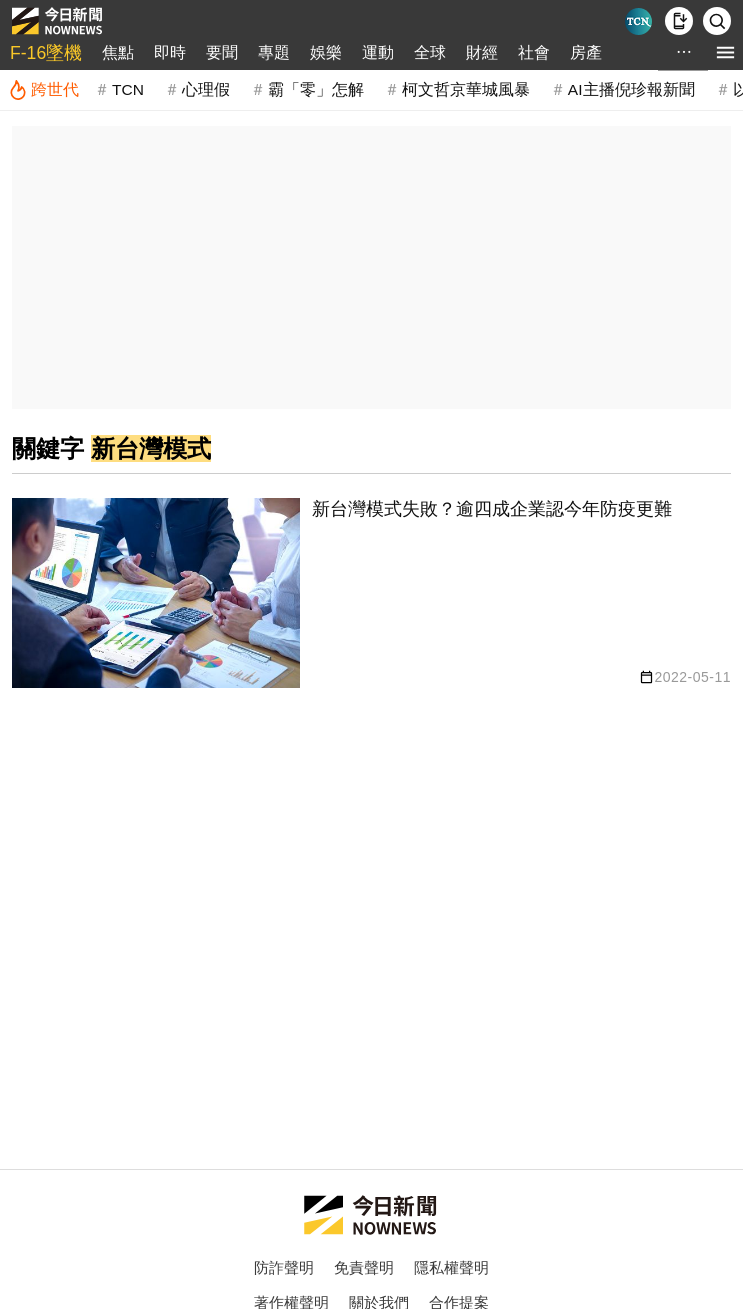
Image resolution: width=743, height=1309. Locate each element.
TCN (128, 89)
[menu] (725, 52)
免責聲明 (364, 1267)
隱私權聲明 (451, 1267)
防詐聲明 (284, 1267)
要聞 (222, 52)
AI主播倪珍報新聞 (631, 89)
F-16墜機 (46, 53)
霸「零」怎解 (316, 89)
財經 (482, 52)
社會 (534, 52)
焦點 (118, 52)
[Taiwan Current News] (638, 21)
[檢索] (717, 21)
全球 (430, 52)
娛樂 (326, 52)
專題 (274, 52)
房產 (586, 52)
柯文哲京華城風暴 (466, 89)
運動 (378, 52)
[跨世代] (43, 90)
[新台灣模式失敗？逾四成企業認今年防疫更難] (371, 593)
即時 (170, 52)
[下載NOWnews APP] (679, 21)
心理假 (206, 89)
